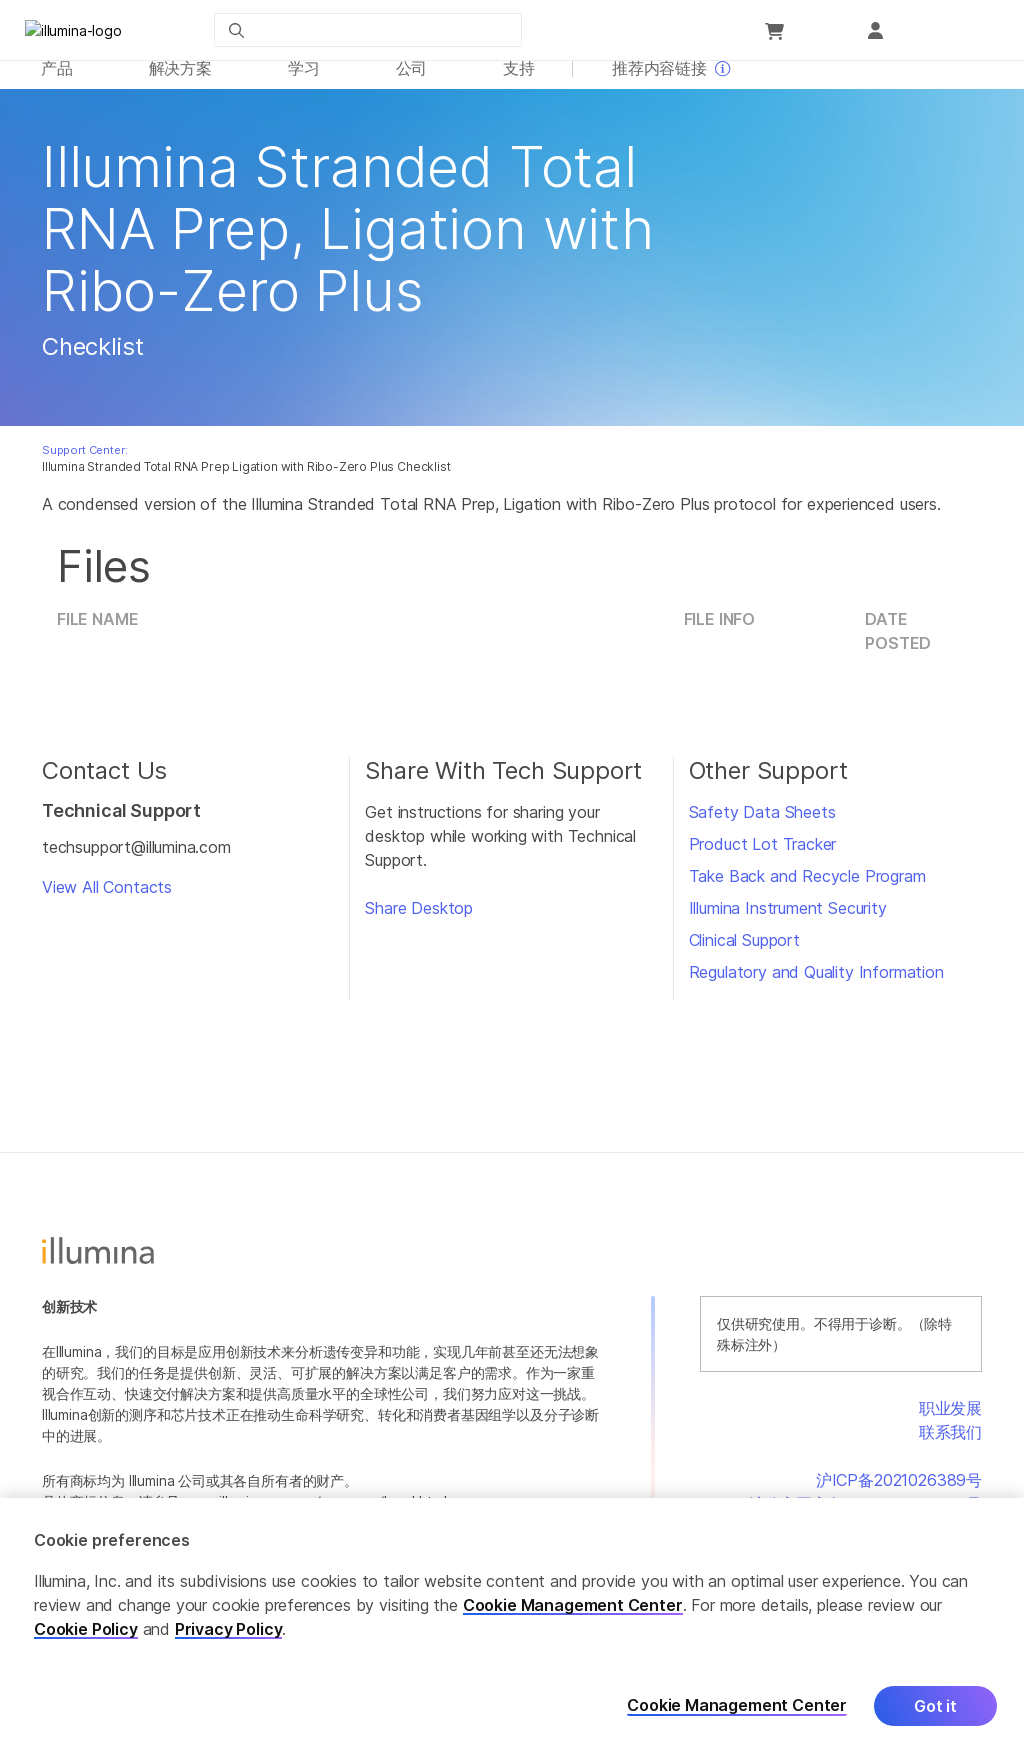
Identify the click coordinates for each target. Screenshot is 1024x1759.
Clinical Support (744, 951)
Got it (935, 1706)
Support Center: (84, 461)
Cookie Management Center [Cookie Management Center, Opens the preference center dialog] (737, 1706)
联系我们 (950, 1443)
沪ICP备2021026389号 (899, 1491)
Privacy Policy (229, 1629)
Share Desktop (419, 919)
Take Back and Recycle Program (807, 887)
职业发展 (950, 1419)
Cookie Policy (86, 1629)
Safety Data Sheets (762, 823)
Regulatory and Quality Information (816, 983)
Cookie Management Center (573, 1605)
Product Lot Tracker (763, 855)
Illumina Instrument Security (788, 919)
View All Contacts (107, 899)
